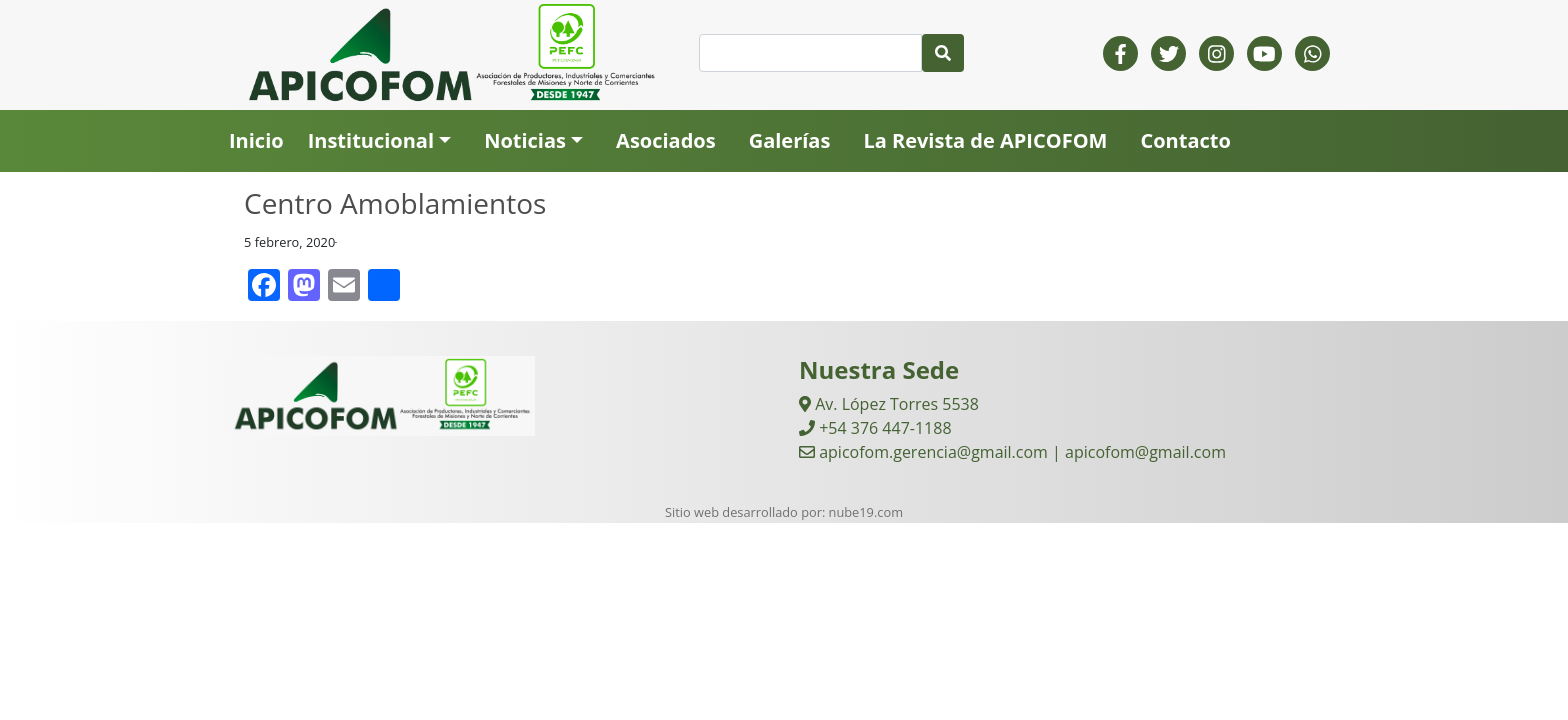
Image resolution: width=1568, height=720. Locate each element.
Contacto (1185, 140)
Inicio (256, 140)
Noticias (525, 140)
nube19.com (866, 512)
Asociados (666, 140)
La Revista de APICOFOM (985, 140)
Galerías (790, 140)
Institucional (371, 140)
